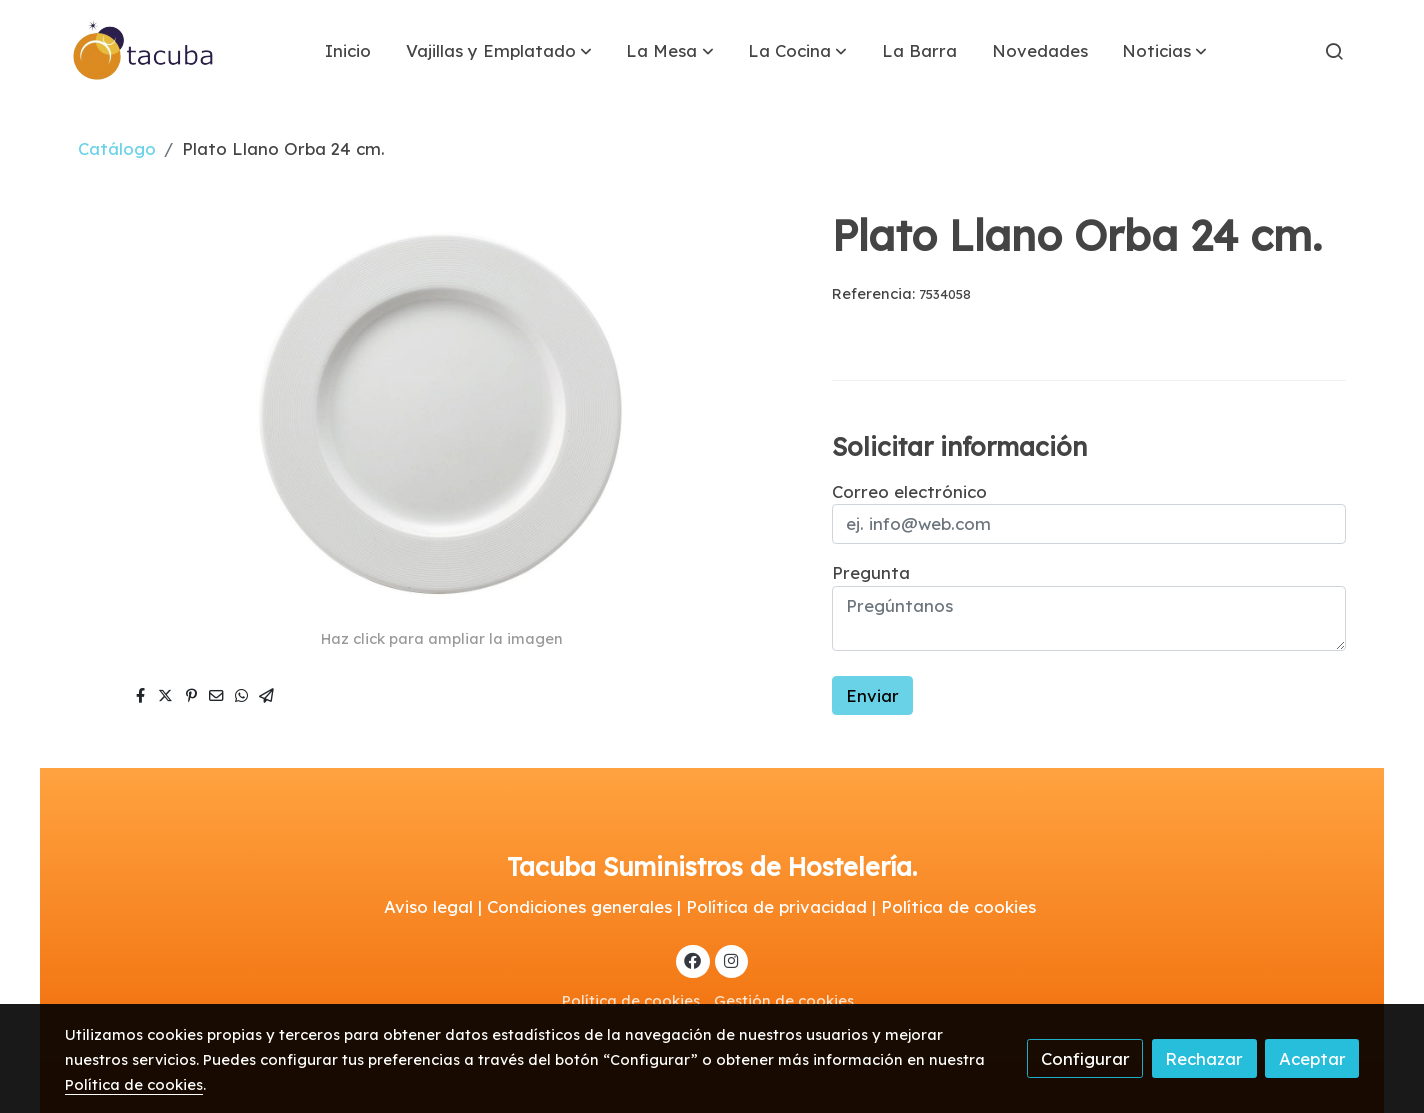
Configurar (1085, 1058)
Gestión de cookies (784, 1000)
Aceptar (1312, 1058)
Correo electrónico (909, 491)
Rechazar (1204, 1058)
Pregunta (871, 572)
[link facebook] (693, 959)
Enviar (872, 695)
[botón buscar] (1334, 51)
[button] (499, 51)
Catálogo (117, 148)
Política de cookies (631, 1000)
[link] (144, 51)
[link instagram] (731, 959)
